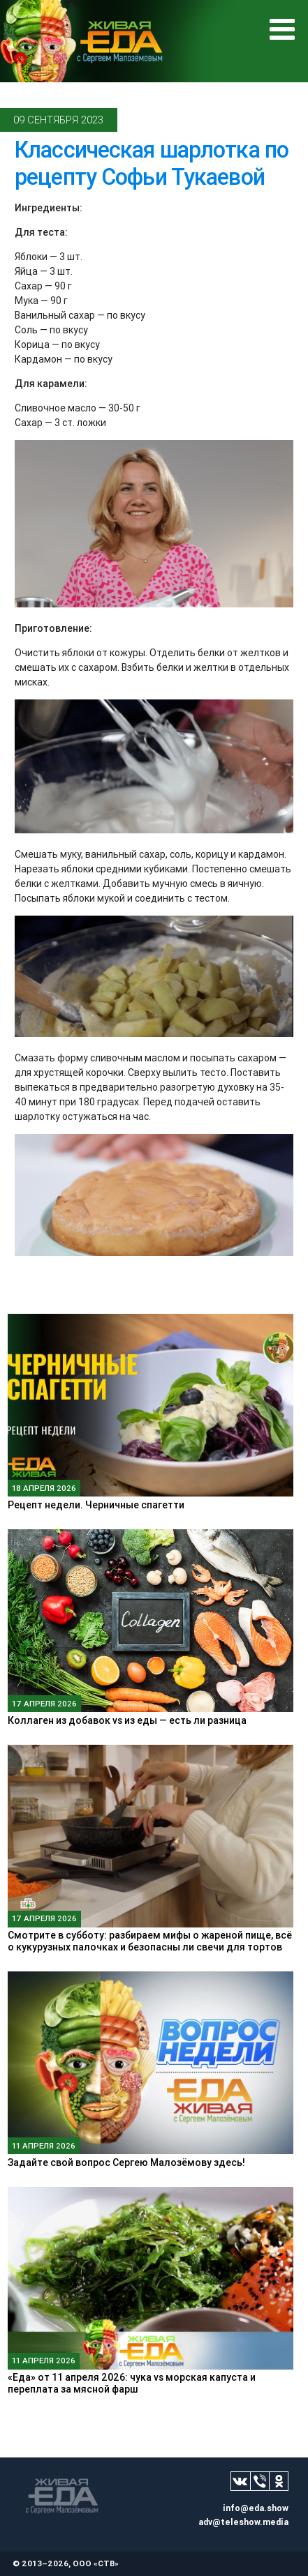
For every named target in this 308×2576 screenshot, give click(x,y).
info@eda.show (255, 2508)
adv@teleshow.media (243, 2522)
